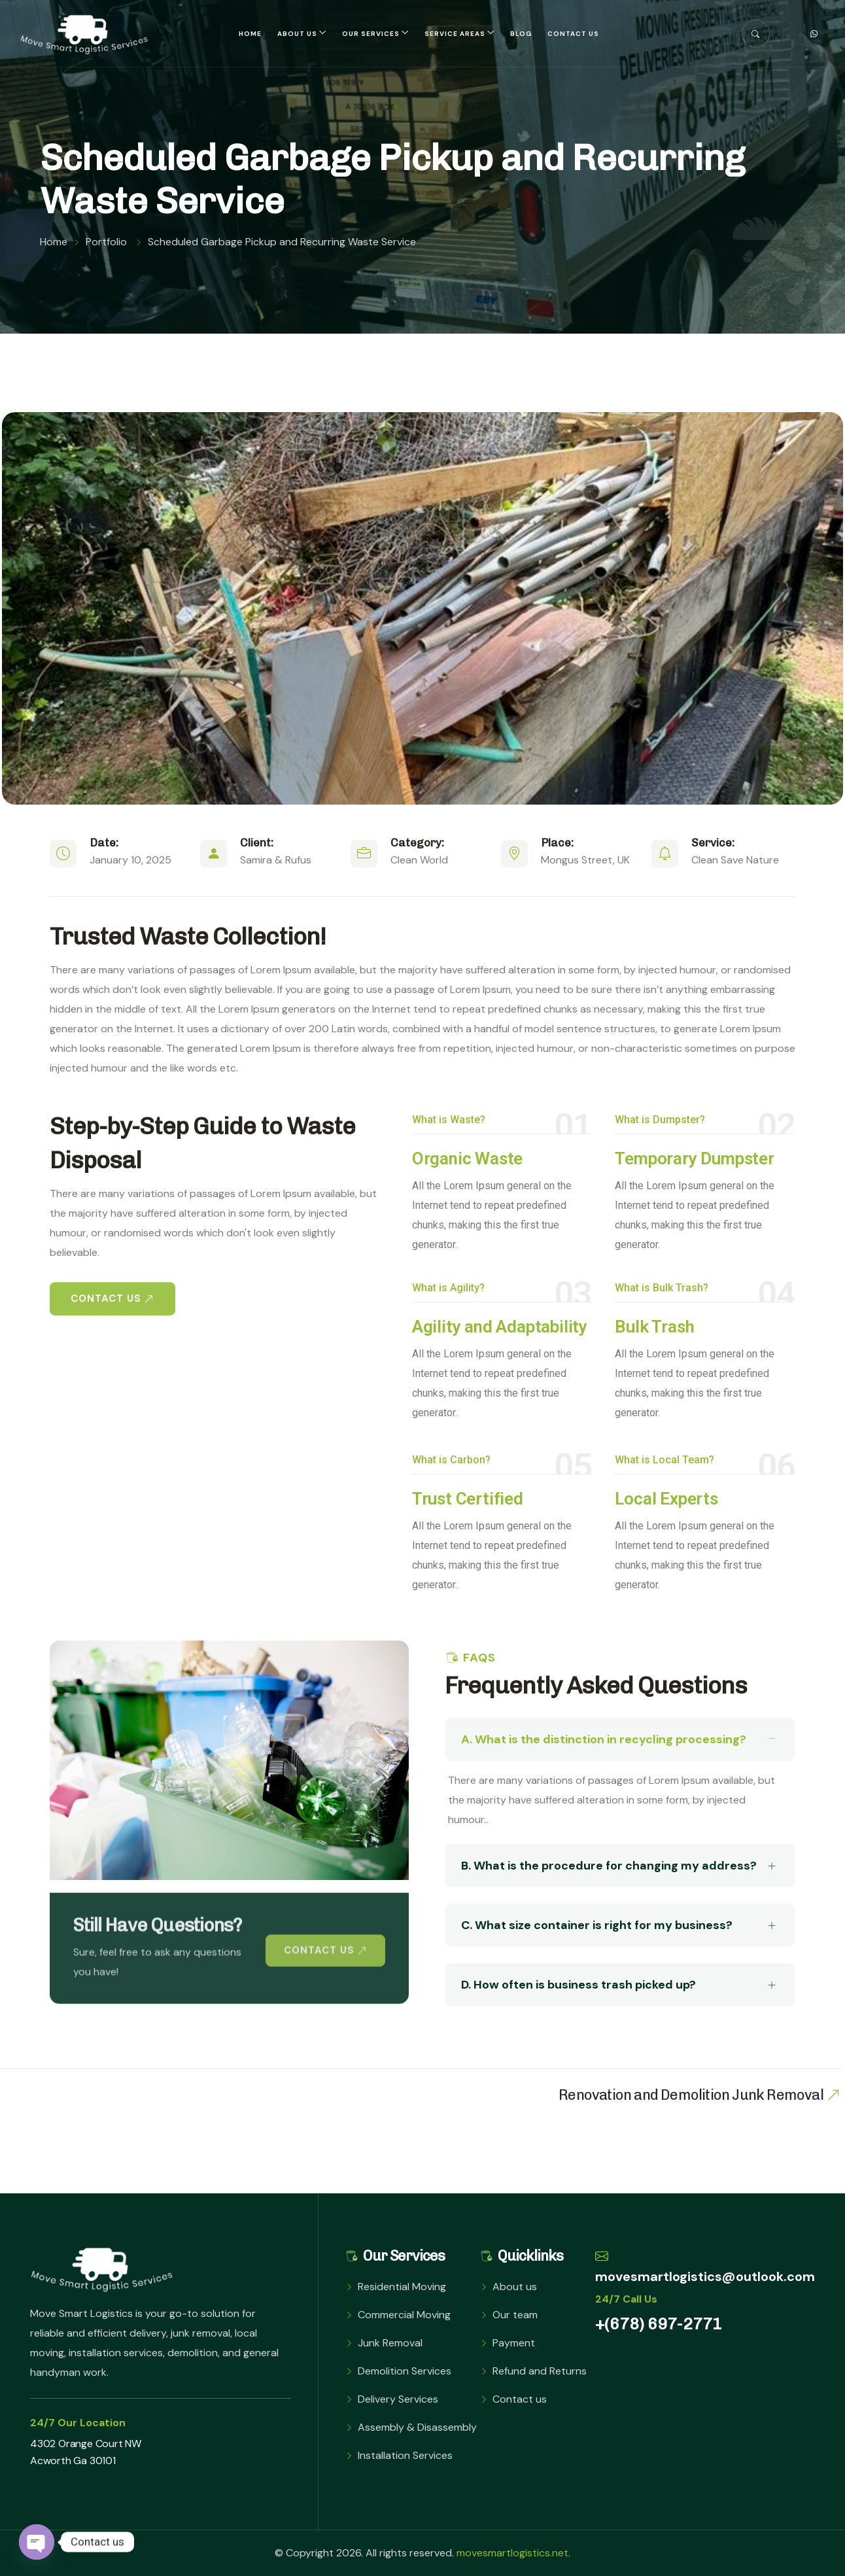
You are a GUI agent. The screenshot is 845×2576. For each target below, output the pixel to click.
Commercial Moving (404, 2315)
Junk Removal (390, 2343)
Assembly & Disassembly (417, 2427)
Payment (513, 2343)
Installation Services (405, 2455)
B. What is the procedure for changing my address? (618, 1866)
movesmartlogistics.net (512, 2553)
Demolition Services (404, 2371)
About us (297, 33)
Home (250, 33)
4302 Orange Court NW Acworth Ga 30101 (85, 2452)
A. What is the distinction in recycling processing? (618, 1739)
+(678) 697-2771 (658, 2323)
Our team (515, 2315)
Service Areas (454, 33)
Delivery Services (398, 2399)
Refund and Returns (539, 2371)
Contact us (573, 33)
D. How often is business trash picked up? (618, 1985)
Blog (521, 33)
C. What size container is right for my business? (618, 1925)
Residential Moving (402, 2286)
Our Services (371, 33)
